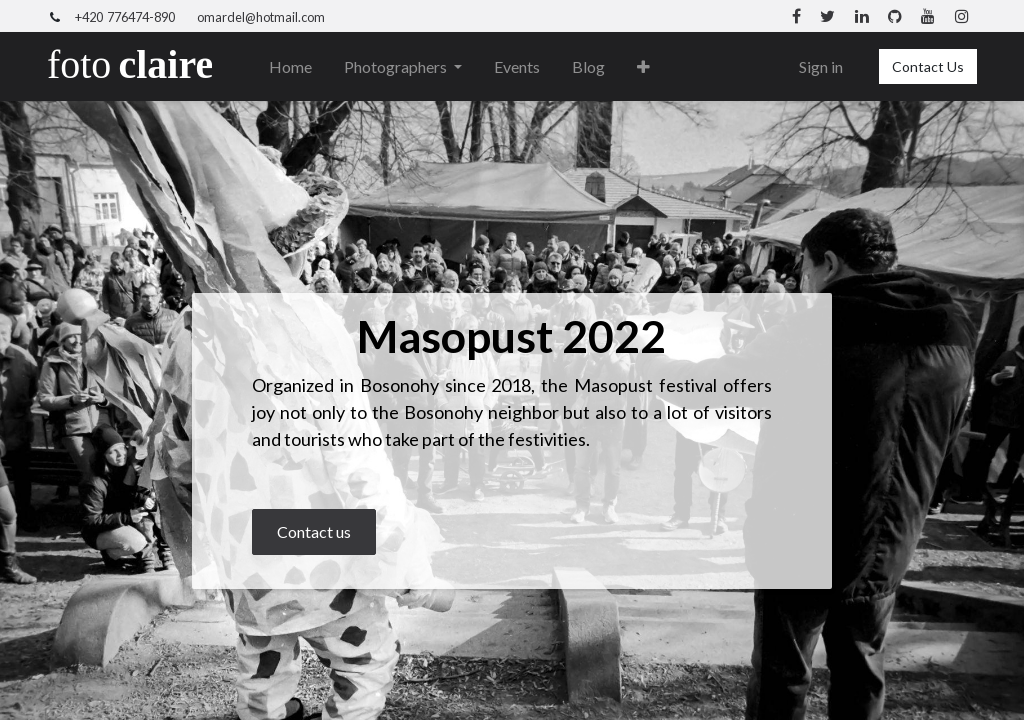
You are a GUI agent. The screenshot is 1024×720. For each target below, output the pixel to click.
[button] (643, 67)
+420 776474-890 (125, 17)
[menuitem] (290, 67)
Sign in (821, 66)
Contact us (314, 531)
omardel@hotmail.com (261, 17)
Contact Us (928, 66)
